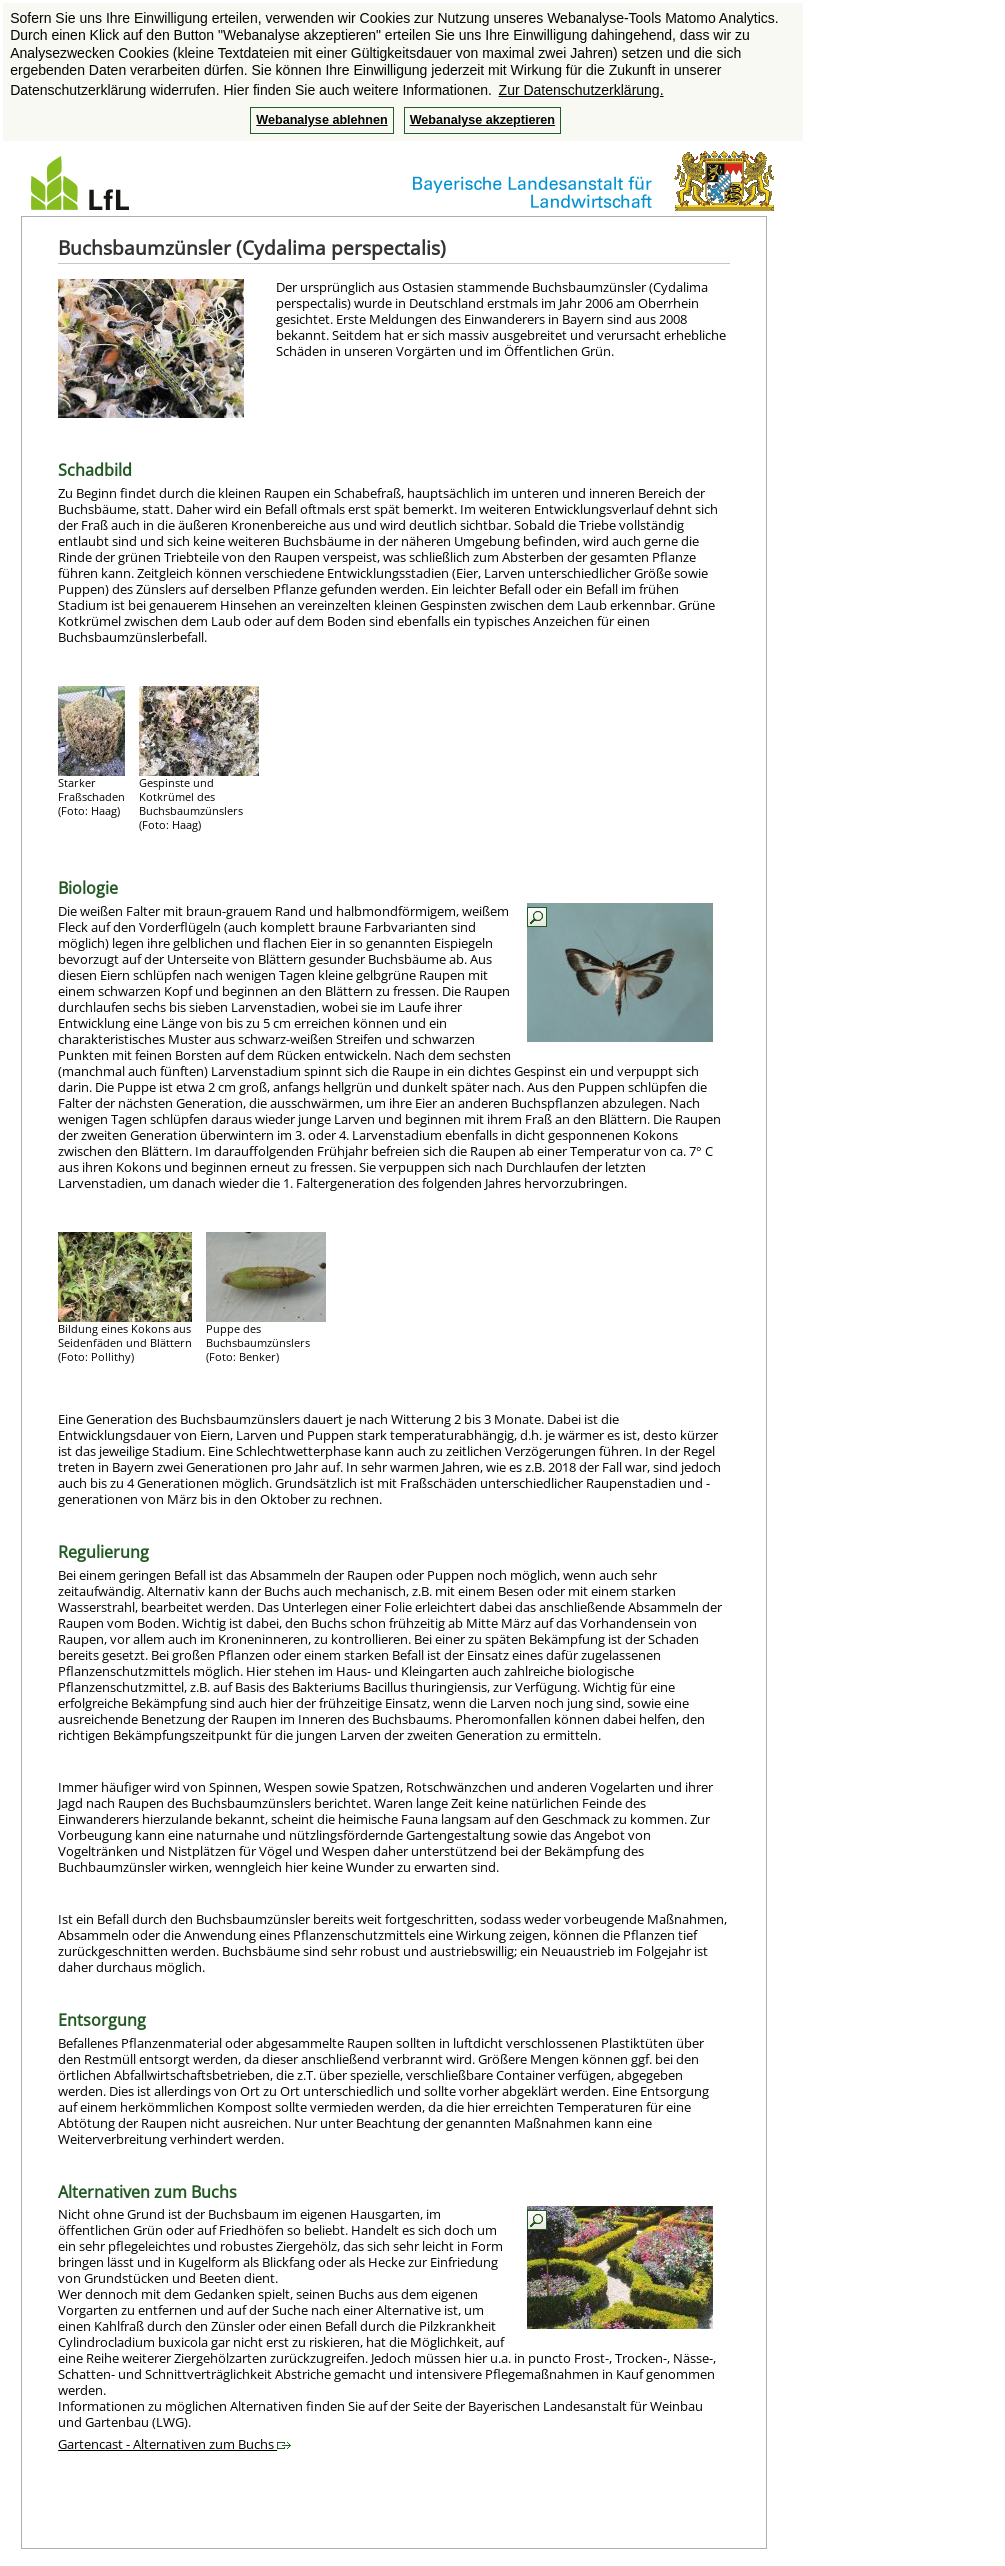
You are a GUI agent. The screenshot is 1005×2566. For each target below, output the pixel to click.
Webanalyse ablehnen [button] (321, 120)
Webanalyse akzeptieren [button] (482, 120)
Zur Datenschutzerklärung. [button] (581, 90)
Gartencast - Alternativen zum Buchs (174, 2444)
